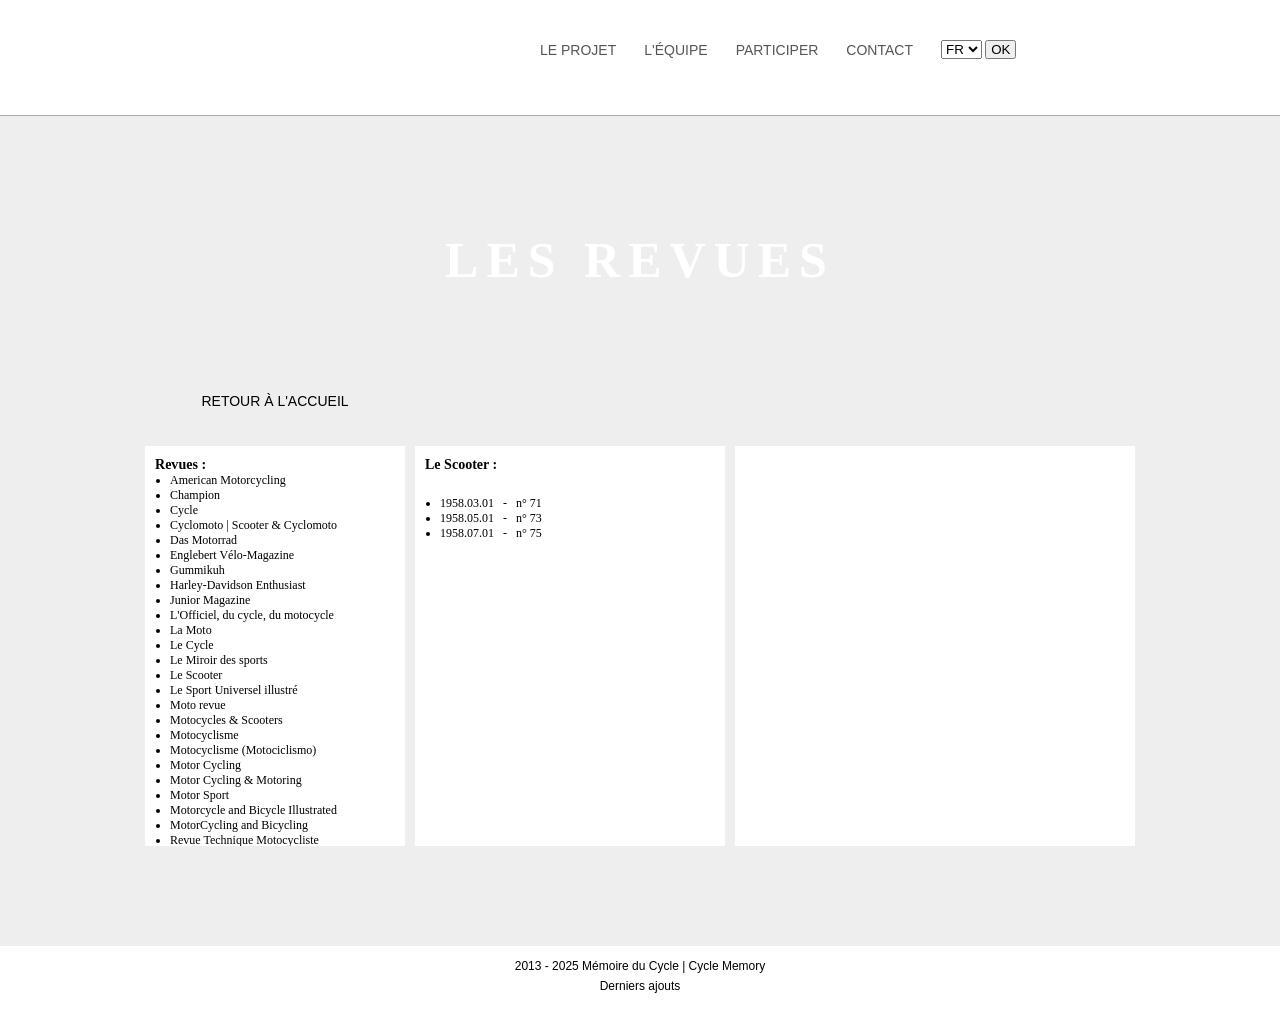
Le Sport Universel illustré (234, 690)
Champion (195, 495)
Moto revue (198, 705)
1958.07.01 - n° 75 (491, 533)
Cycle (184, 510)
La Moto (191, 630)
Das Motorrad (203, 540)
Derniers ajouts (640, 986)
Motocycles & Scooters (226, 720)
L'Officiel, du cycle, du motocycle (252, 615)
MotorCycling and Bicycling (239, 825)
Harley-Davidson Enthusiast (238, 585)
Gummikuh (197, 570)
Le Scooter (196, 675)
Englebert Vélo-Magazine (232, 555)
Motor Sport (199, 795)
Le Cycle (192, 645)
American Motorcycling (228, 480)
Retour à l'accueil (274, 401)
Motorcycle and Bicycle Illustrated (253, 810)
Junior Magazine (210, 600)
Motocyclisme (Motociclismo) (243, 750)
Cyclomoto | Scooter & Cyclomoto (253, 525)
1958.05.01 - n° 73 (491, 518)
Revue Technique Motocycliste (244, 840)
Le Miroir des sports (219, 660)
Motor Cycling (205, 765)
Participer (777, 50)
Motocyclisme (204, 735)
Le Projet (578, 50)
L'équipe (675, 50)
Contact (879, 50)
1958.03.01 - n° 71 (491, 503)
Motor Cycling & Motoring (236, 780)
